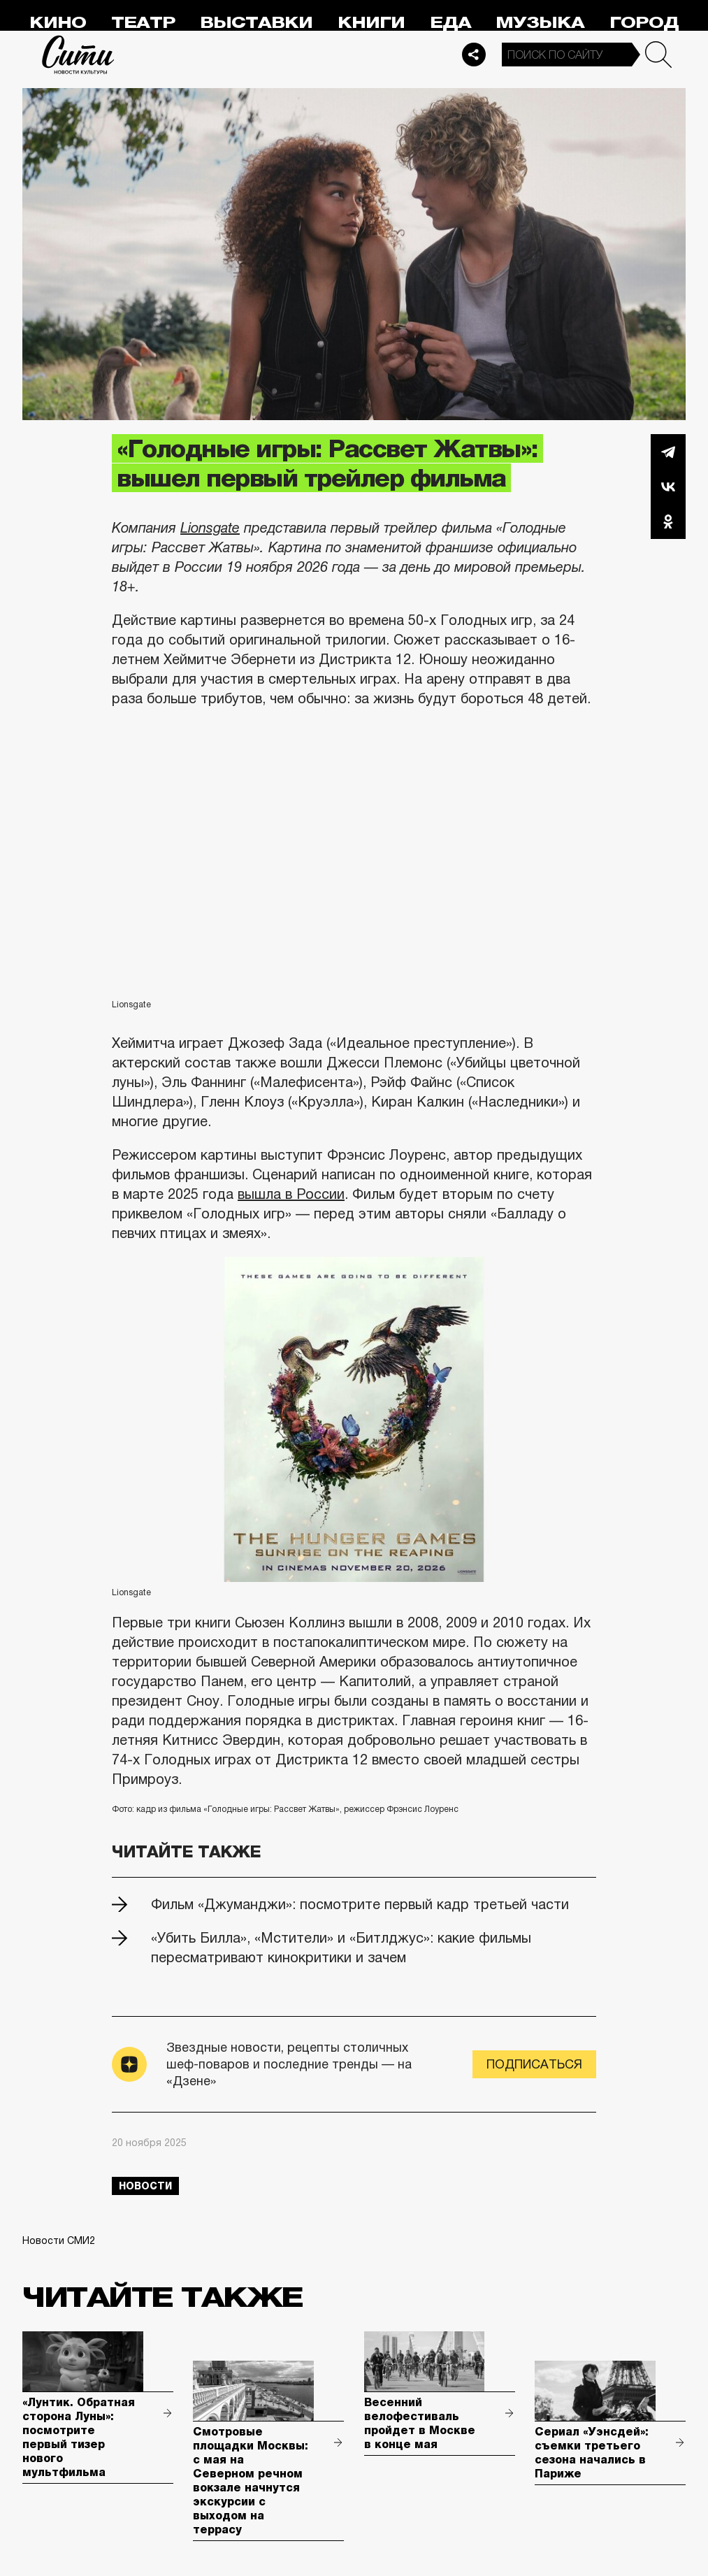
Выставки (256, 22)
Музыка (540, 22)
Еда (450, 22)
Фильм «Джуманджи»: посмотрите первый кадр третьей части (360, 1904)
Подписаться (534, 2064)
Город (644, 22)
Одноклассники (668, 521)
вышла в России (291, 1194)
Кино (57, 22)
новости (145, 2186)
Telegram (668, 451)
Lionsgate (210, 527)
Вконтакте (668, 486)
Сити (78, 54)
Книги (371, 22)
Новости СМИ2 (58, 2240)
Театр (143, 22)
